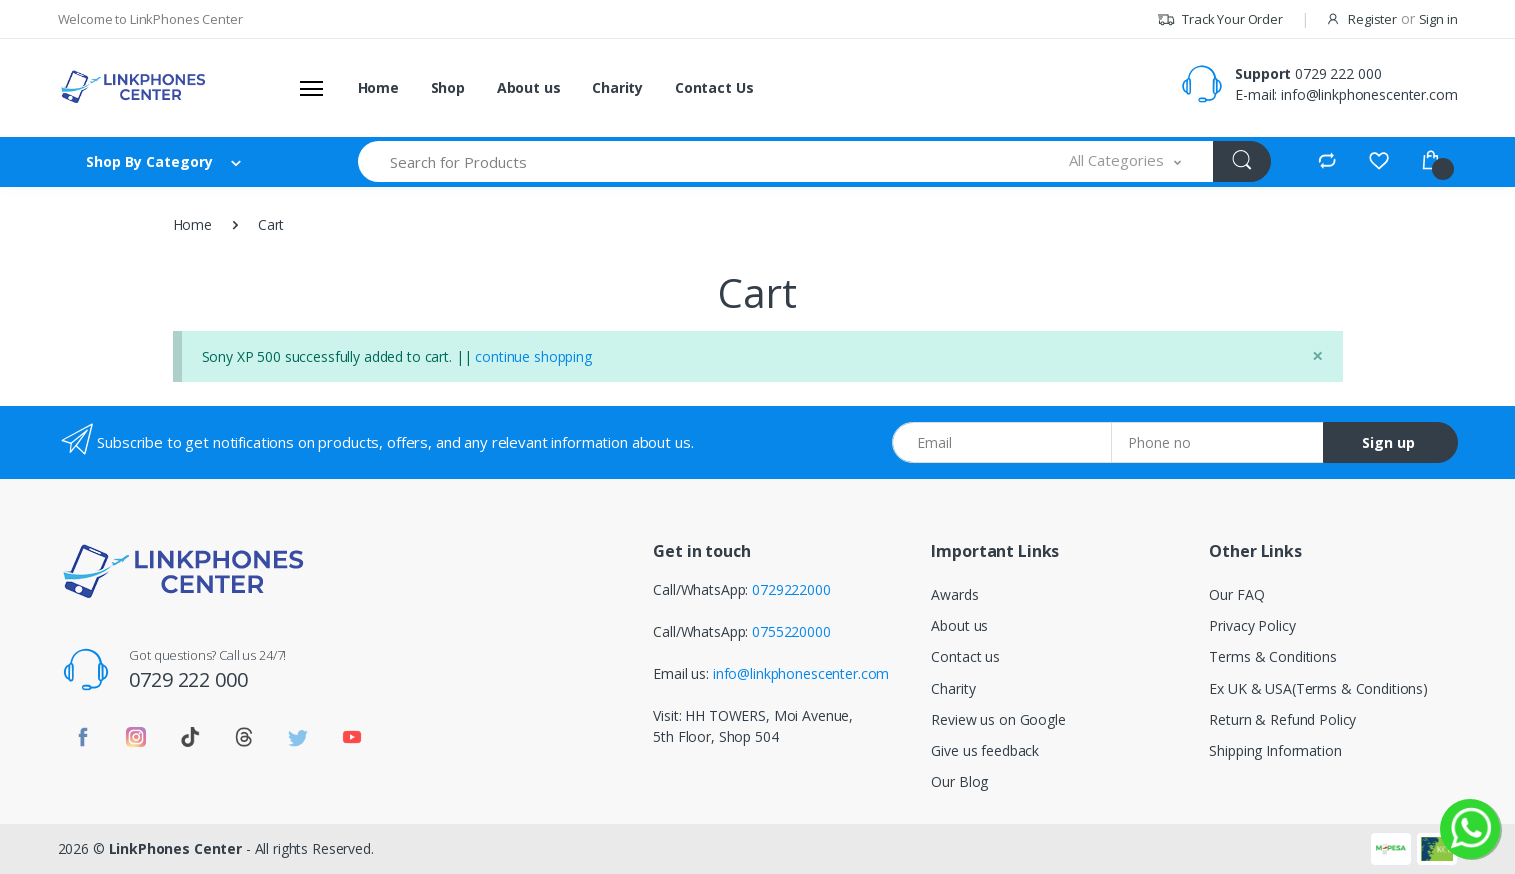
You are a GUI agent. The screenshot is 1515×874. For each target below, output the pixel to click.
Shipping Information (1275, 750)
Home (378, 87)
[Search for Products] (698, 161)
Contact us (965, 656)
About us (529, 87)
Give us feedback (985, 750)
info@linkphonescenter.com (1369, 94)
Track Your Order (1219, 19)
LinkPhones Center (176, 848)
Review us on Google (998, 719)
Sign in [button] (1438, 19)
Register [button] (1372, 19)
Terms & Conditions (1272, 656)
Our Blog (959, 781)
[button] (1125, 161)
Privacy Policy (1252, 625)
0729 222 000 (1338, 73)
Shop (448, 87)
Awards (954, 594)
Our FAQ (1236, 594)
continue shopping (533, 356)
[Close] (1317, 355)
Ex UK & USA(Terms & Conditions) (1318, 688)
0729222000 (791, 589)
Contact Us (714, 87)
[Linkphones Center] (133, 87)
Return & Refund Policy (1282, 719)
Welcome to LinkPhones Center (150, 19)
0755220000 (791, 631)
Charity (617, 87)
